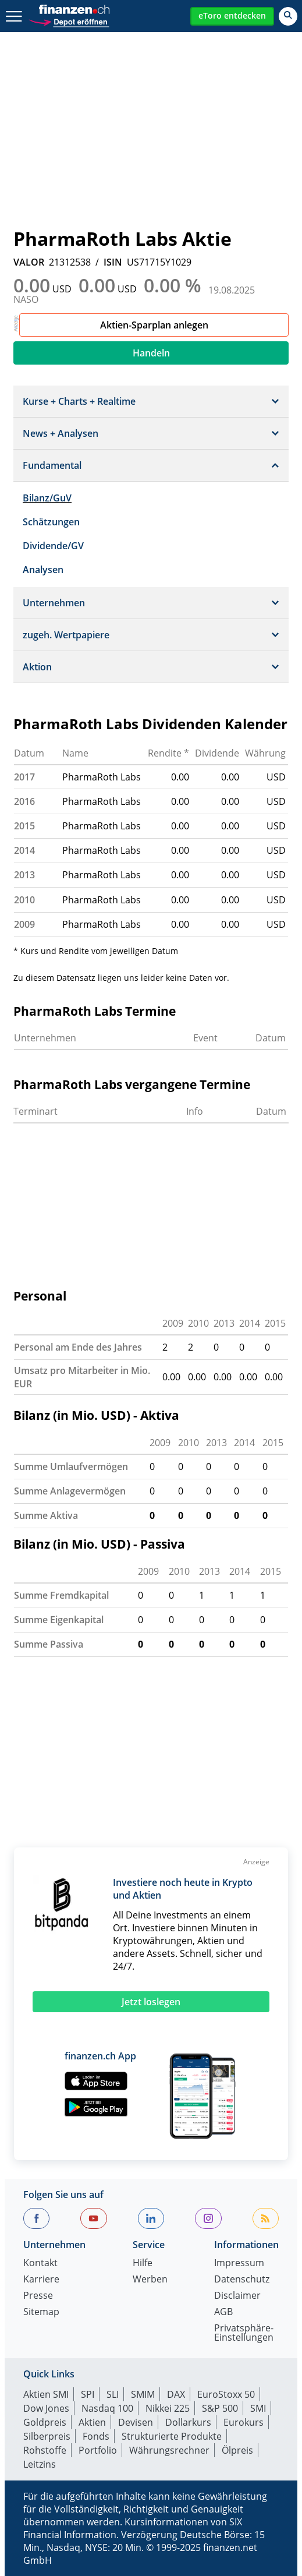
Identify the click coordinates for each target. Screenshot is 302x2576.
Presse (38, 2296)
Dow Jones (46, 2408)
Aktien (92, 2422)
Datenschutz (241, 2279)
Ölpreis (237, 2450)
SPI (87, 2394)
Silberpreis (46, 2436)
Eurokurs (243, 2422)
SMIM (143, 2394)
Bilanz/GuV (47, 498)
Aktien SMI (46, 2394)
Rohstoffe (44, 2450)
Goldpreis (44, 2422)
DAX (176, 2394)
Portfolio (98, 2450)
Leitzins (39, 2464)
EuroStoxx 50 (226, 2394)
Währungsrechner (169, 2450)
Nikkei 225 (167, 2408)
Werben (150, 2279)
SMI (258, 2408)
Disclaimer (237, 2296)
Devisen (135, 2422)
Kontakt (40, 2263)
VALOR (28, 262)
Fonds (96, 2436)
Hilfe (142, 2263)
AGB (223, 2312)
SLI (112, 2394)
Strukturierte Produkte (172, 2436)
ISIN (113, 262)
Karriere (41, 2279)
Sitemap (41, 2312)
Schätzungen (51, 521)
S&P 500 (220, 2408)
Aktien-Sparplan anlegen (154, 325)
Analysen (43, 569)
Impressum (239, 2263)
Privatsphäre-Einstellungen (243, 2333)
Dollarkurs (188, 2422)
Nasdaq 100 (107, 2408)
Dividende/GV (53, 545)
